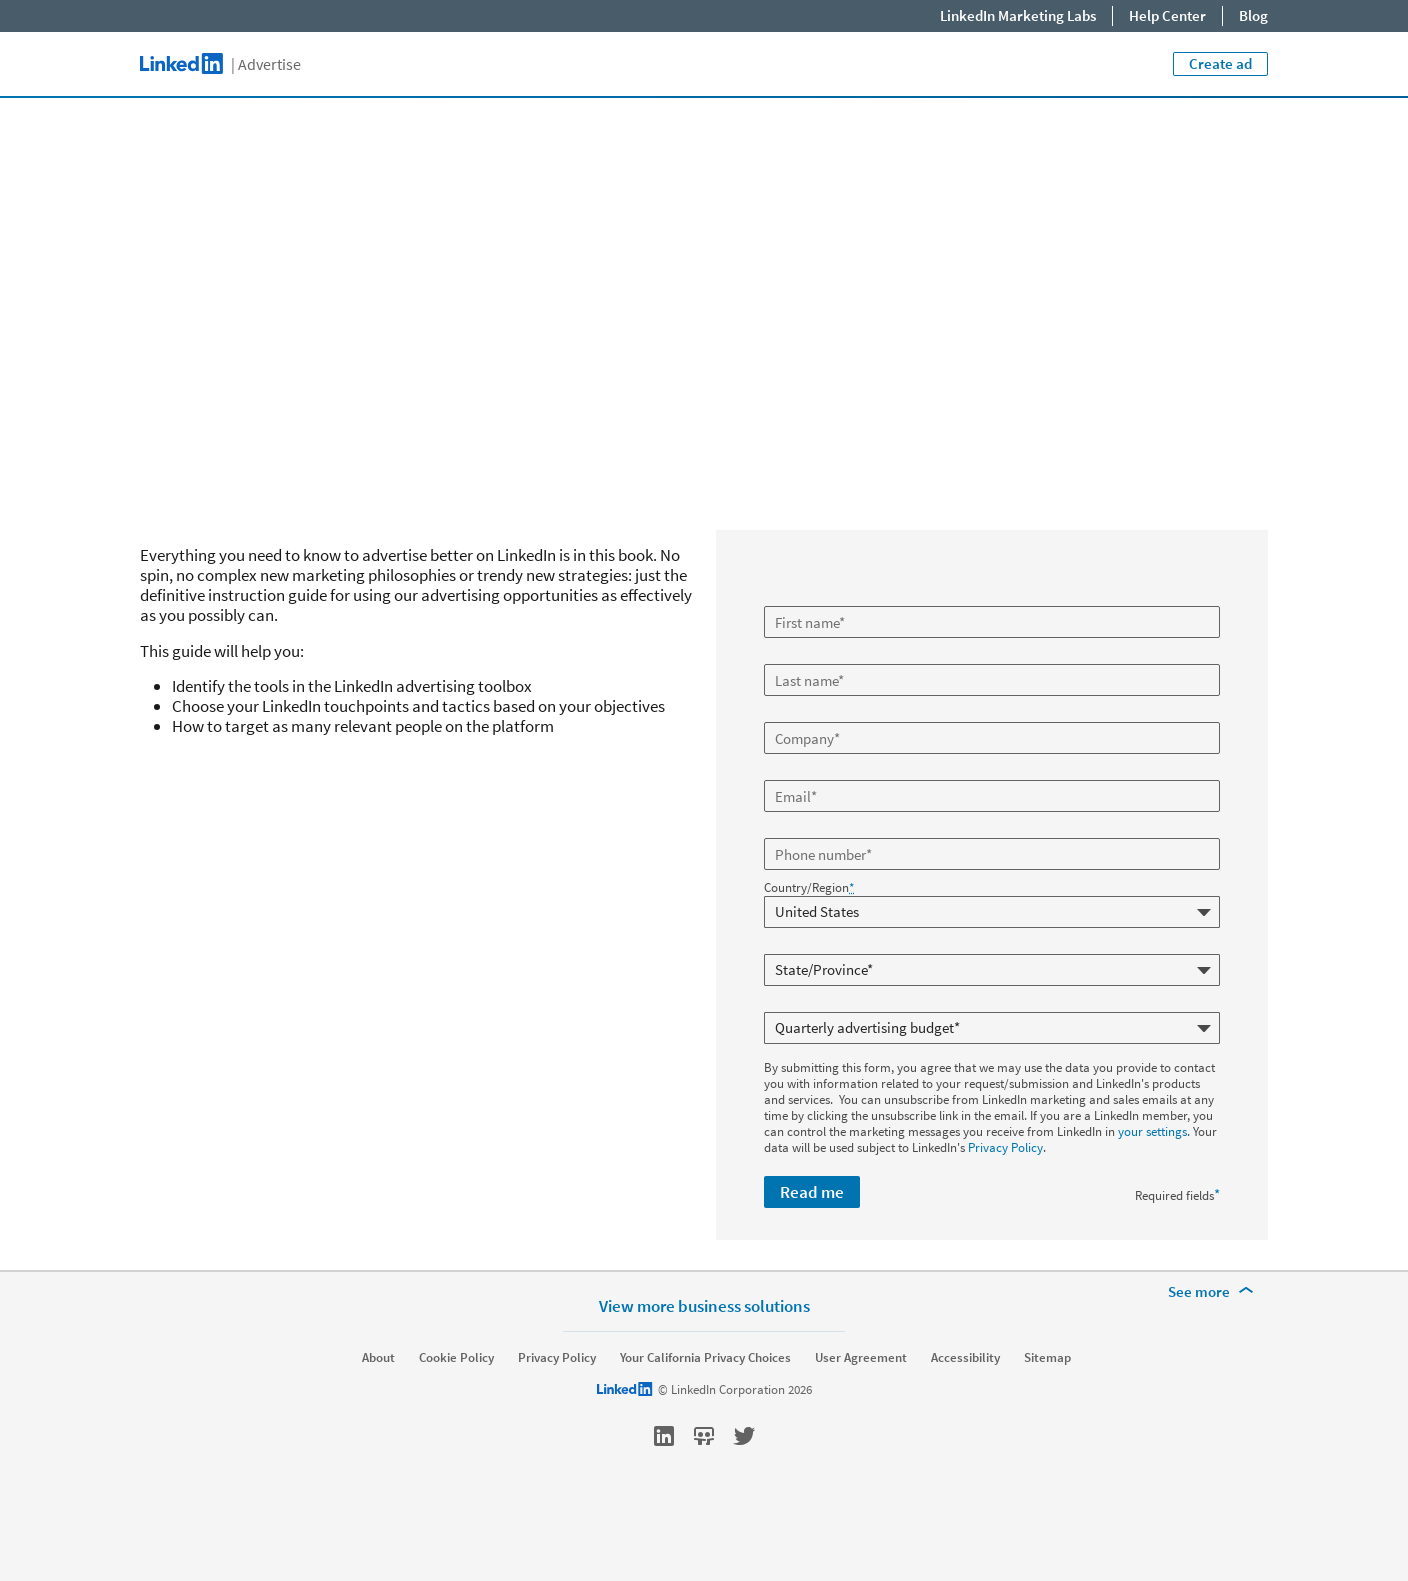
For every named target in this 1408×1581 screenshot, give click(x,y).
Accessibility (965, 1408)
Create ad (1220, 63)
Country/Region (809, 888)
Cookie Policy (456, 1408)
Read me (812, 1192)
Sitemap (1047, 1408)
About (378, 1408)
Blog (1253, 15)
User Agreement (861, 1408)
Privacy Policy (1005, 1147)
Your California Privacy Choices (705, 1408)
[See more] (1214, 1342)
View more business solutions (704, 1355)
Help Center (1167, 15)
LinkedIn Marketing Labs (1018, 15)
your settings (1152, 1131)
